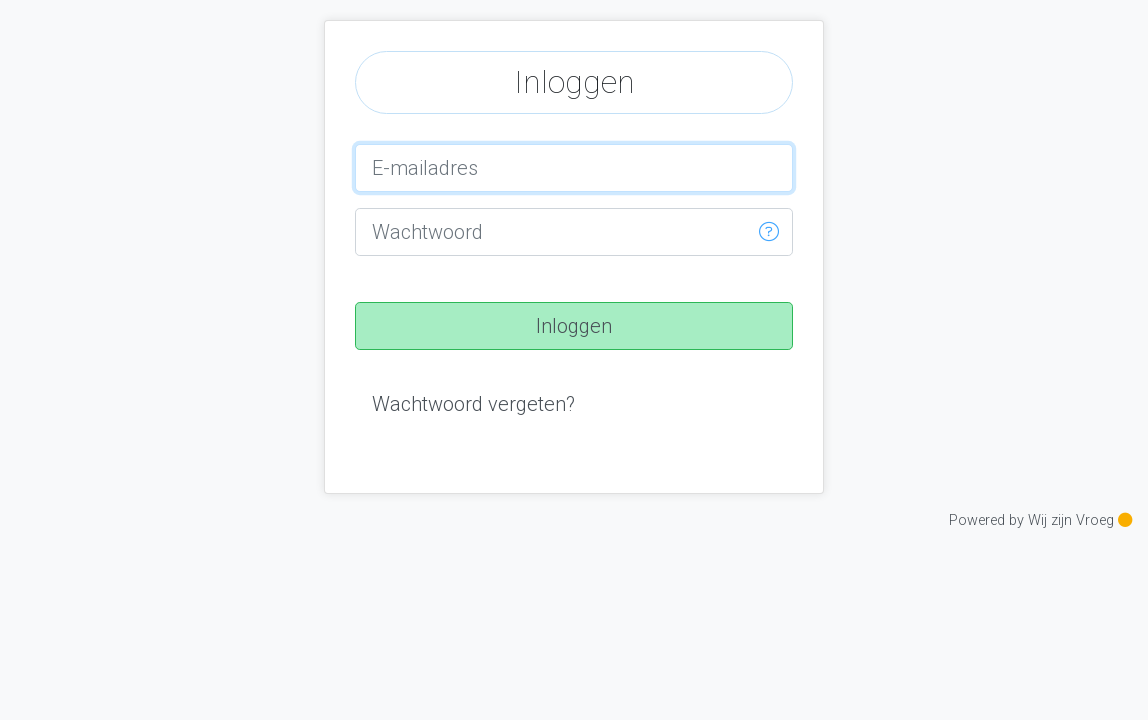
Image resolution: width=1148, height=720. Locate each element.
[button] (769, 232)
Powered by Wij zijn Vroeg (1040, 520)
